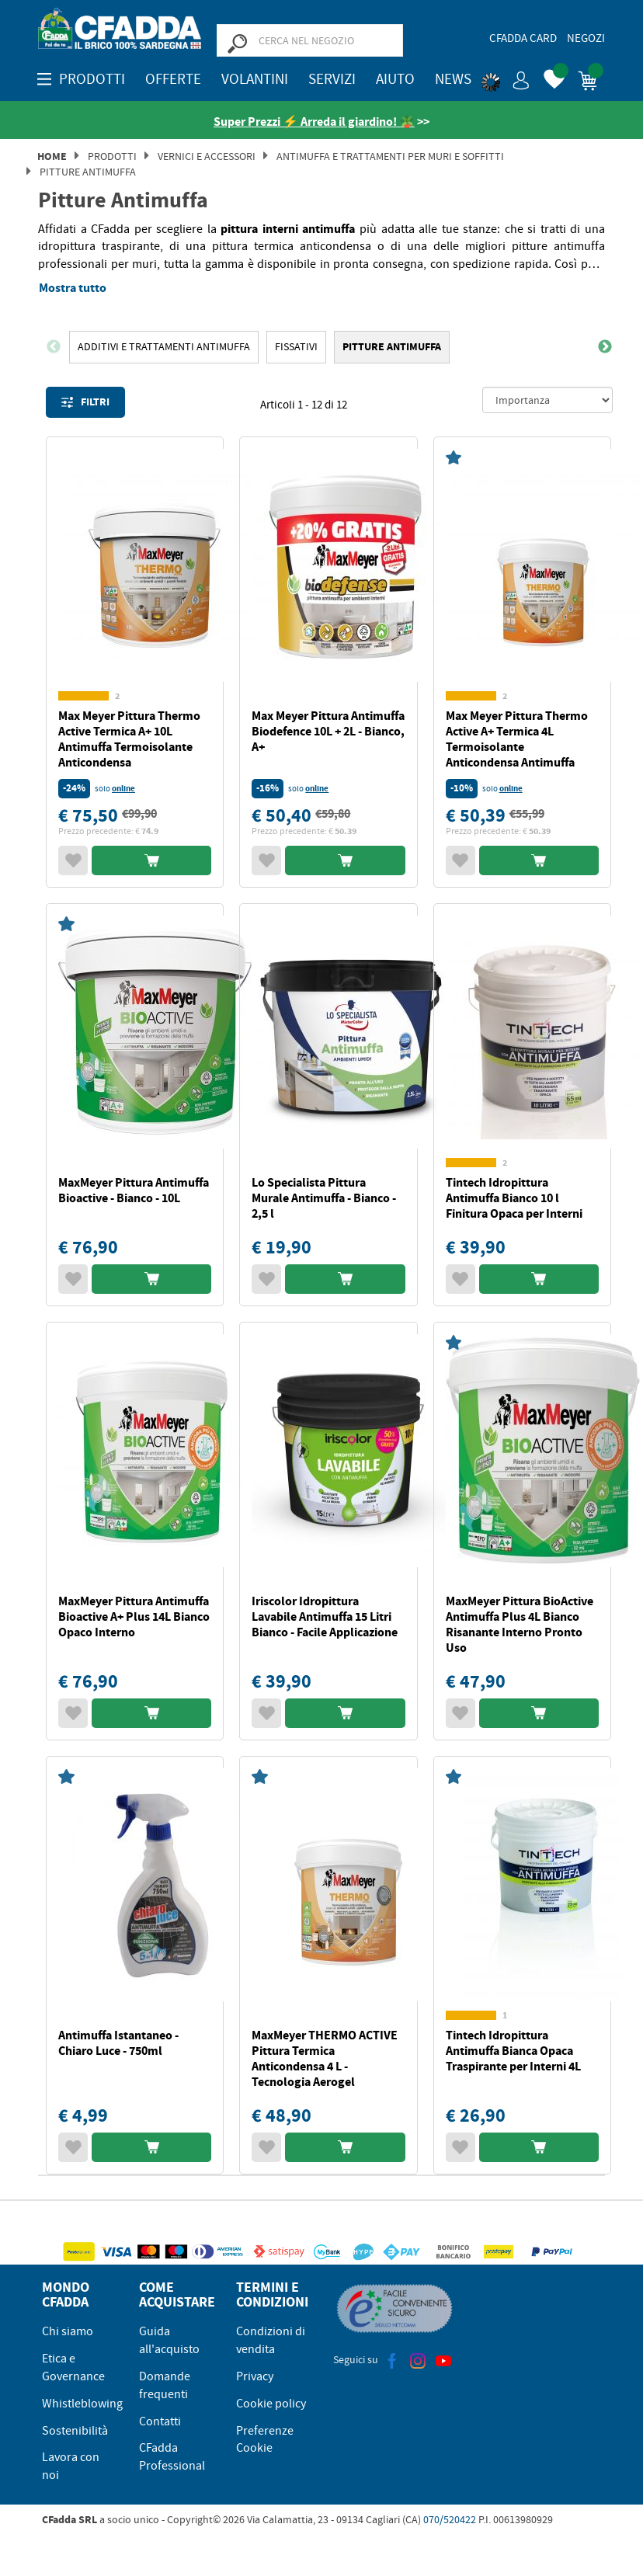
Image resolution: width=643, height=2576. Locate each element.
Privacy (254, 2376)
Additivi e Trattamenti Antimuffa (164, 346)
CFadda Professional (172, 2456)
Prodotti (112, 156)
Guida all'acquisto (169, 2340)
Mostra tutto (72, 288)
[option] (164, 347)
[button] (505, 77)
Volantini (254, 79)
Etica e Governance (73, 2367)
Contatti (160, 2421)
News (453, 79)
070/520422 (449, 2519)
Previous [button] (53, 347)
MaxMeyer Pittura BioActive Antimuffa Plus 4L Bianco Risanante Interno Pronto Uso (519, 1624)
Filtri (85, 402)
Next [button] (605, 347)
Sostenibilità (75, 2431)
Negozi (586, 38)
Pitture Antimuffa (88, 172)
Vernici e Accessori (206, 156)
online (123, 788)
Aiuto (395, 79)
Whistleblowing (82, 2403)
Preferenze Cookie (265, 2439)
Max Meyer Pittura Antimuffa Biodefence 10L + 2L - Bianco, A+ (328, 731)
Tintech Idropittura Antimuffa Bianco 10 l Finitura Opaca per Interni (514, 1198)
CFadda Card (523, 38)
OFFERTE (173, 79)
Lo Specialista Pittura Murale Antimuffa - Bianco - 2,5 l (324, 1198)
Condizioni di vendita (270, 2340)
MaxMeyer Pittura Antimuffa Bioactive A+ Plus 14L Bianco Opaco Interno (134, 1616)
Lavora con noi (70, 2466)
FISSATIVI (296, 346)
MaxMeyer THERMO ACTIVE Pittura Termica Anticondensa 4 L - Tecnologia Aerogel (325, 2058)
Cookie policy (271, 2403)
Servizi (332, 79)
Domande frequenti (164, 2385)
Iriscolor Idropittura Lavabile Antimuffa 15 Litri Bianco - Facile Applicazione (325, 1616)
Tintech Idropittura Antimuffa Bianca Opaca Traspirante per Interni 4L (513, 2050)
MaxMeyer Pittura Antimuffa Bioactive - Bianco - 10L (133, 1190)
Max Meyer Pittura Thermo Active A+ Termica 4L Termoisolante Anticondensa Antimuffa (517, 738)
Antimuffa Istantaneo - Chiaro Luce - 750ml (118, 2043)
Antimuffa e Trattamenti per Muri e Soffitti (390, 156)
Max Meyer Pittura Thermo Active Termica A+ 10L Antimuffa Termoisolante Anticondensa (129, 738)
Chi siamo (67, 2331)
